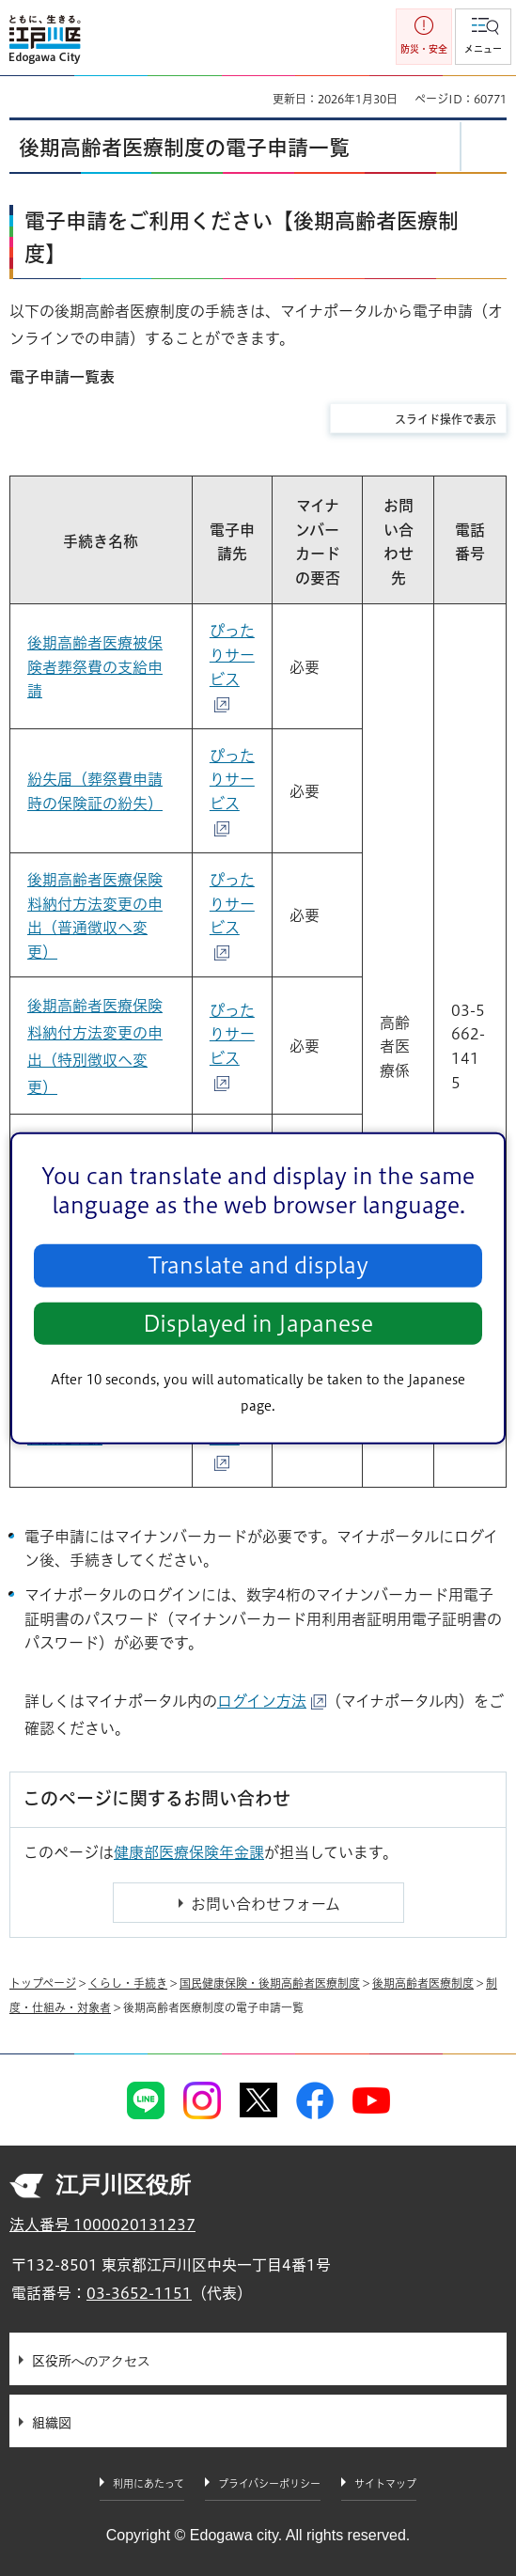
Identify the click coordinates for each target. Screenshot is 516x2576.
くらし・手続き (127, 1983)
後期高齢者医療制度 (423, 1983)
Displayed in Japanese (258, 1324)
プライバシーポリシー (269, 2483)
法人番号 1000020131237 (102, 2224)
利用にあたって (148, 2483)
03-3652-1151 (139, 2293)
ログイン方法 (271, 1701)
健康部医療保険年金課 (189, 1852)
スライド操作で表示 (445, 419)
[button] (483, 36)
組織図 (51, 2422)
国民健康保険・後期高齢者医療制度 (270, 1983)
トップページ (42, 1983)
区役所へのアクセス (91, 2360)
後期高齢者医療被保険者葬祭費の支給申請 (95, 666)
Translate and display (258, 1265)
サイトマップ (385, 2483)
